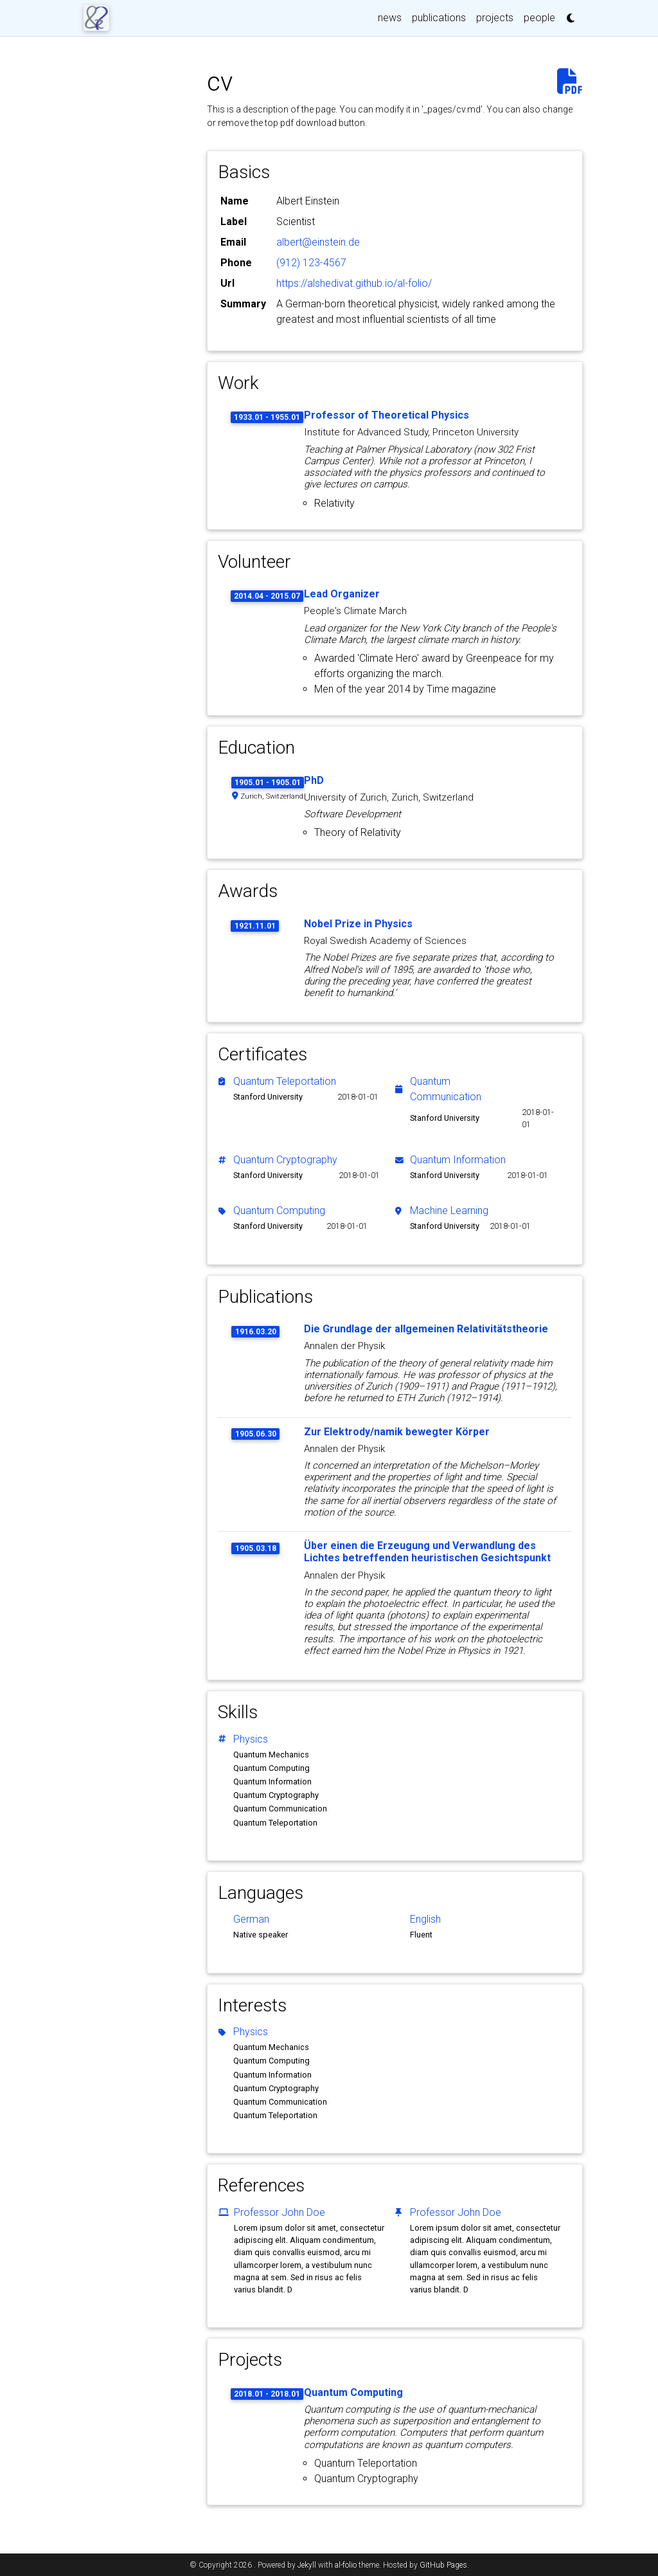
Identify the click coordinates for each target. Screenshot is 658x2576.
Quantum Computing (279, 1210)
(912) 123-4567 (311, 263)
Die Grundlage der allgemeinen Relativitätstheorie (426, 1329)
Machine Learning (449, 1210)
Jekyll (307, 2565)
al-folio (346, 2565)
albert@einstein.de (318, 242)
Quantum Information (458, 1160)
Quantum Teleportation (284, 1081)
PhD (314, 780)
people (539, 18)
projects (494, 18)
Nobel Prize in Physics (358, 924)
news (390, 18)
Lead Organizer (342, 594)
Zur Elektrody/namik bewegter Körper (397, 1432)
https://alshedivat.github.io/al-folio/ (354, 283)
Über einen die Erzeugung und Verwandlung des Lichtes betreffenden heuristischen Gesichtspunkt (427, 1551)
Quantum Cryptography (285, 1160)
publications (439, 18)
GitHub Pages (443, 2565)
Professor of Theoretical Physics (386, 415)
